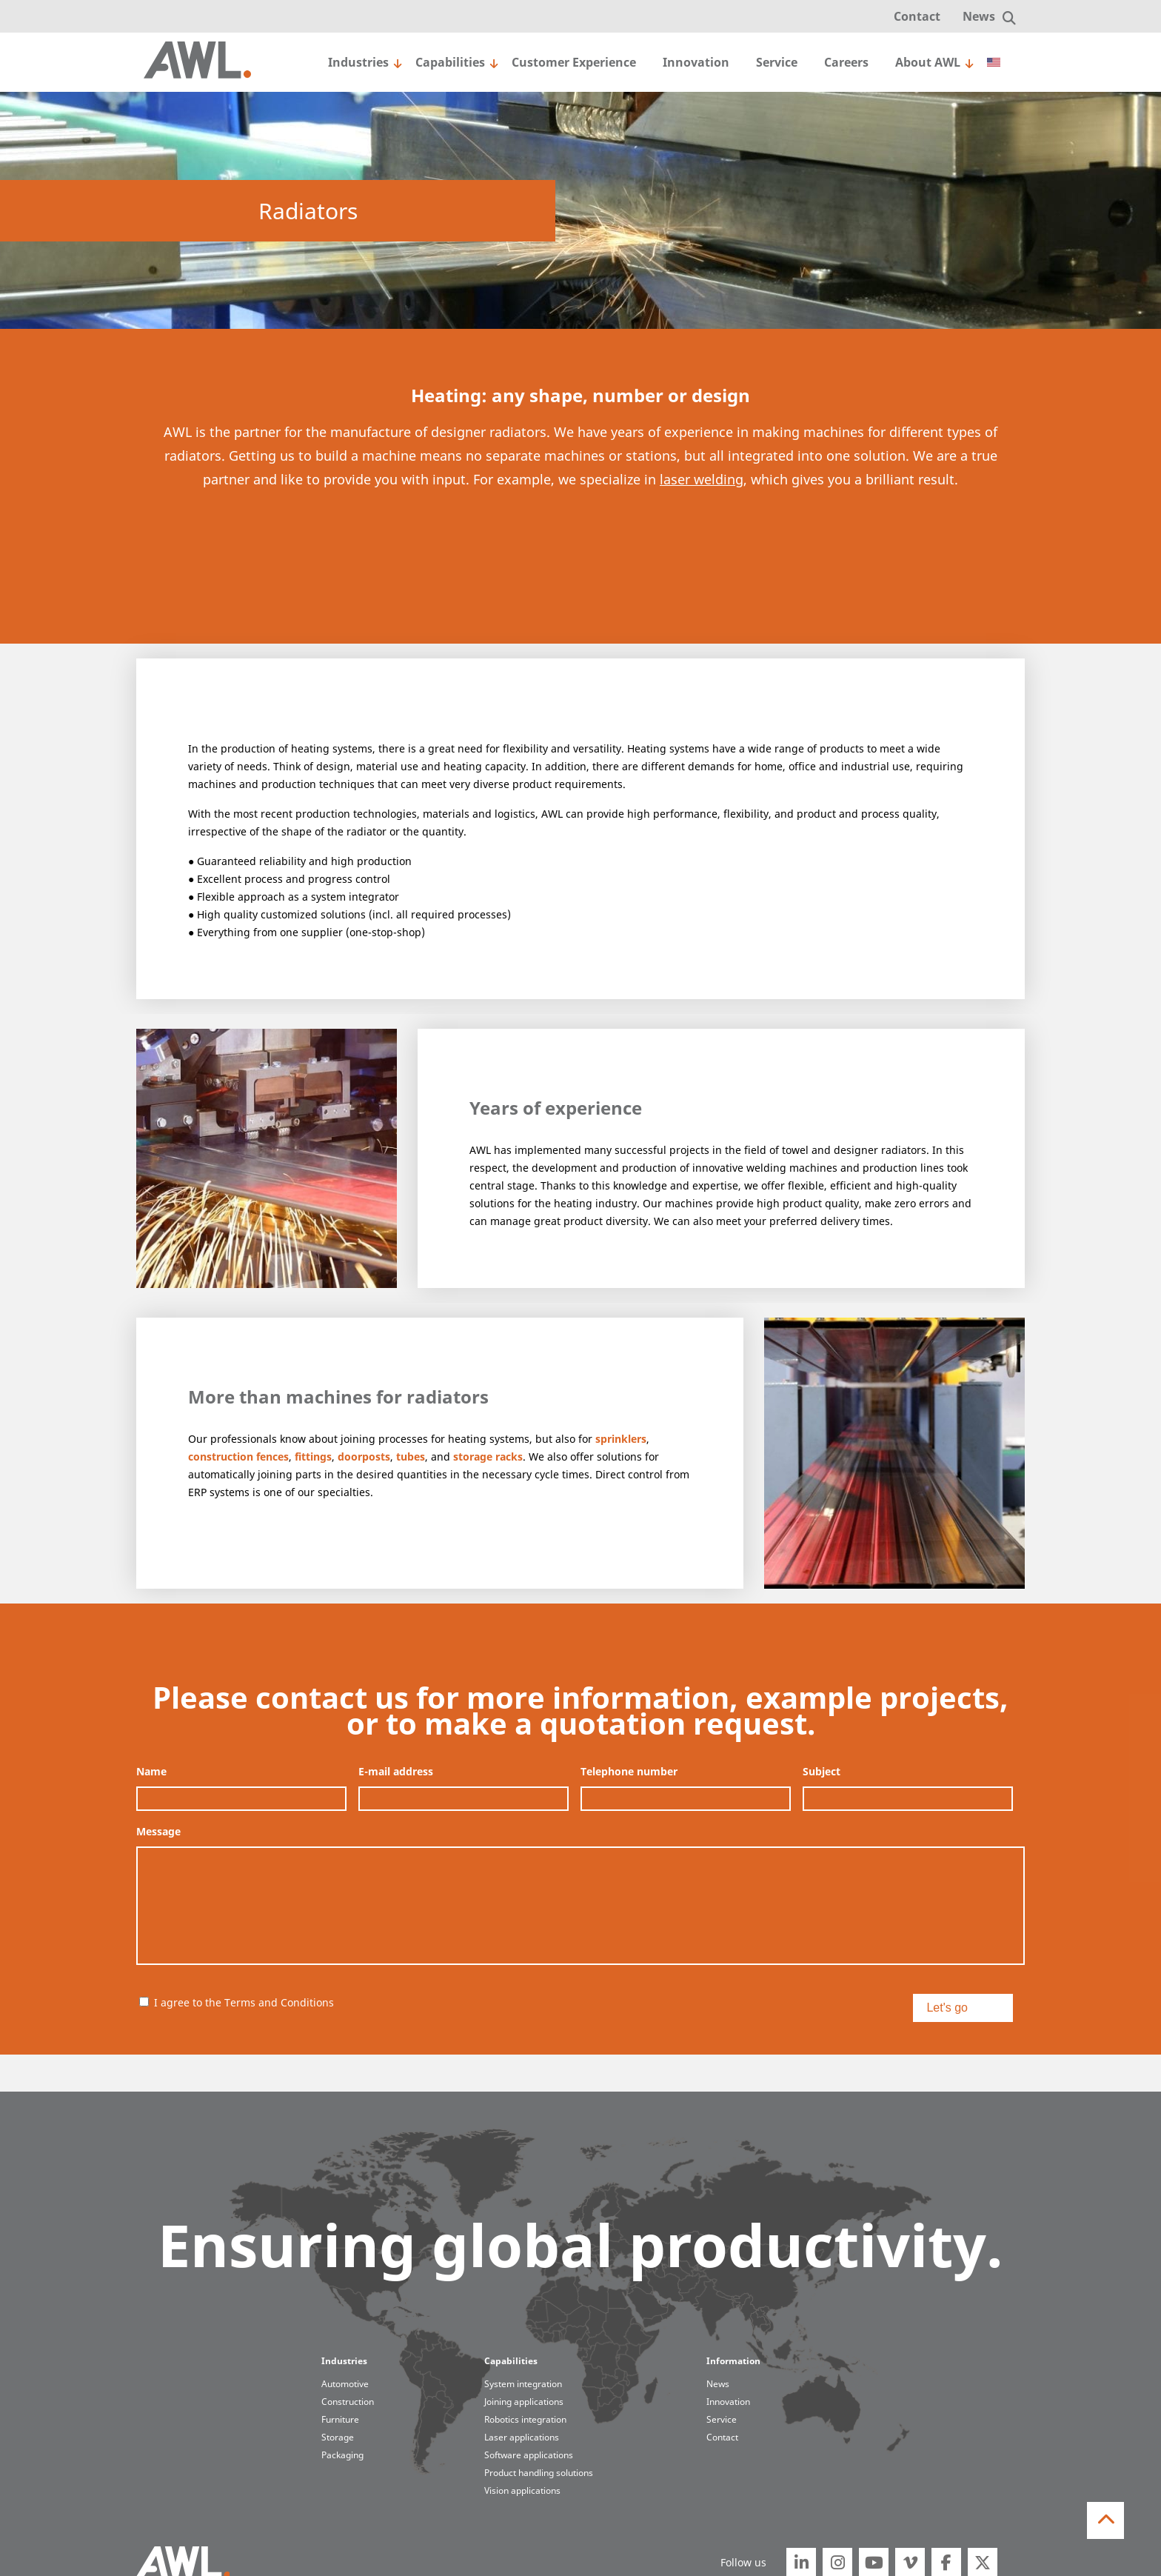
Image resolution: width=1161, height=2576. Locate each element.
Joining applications (523, 2401)
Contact (917, 16)
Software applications (528, 2455)
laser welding (701, 479)
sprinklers (620, 1439)
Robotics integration (525, 2419)
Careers (846, 62)
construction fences (238, 1456)
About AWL (927, 62)
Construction (347, 2401)
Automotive (345, 2384)
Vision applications (522, 2490)
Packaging (342, 2455)
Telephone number (628, 1771)
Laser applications (521, 2437)
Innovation (696, 62)
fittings (313, 1456)
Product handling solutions (538, 2472)
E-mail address (395, 1771)
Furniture (340, 2419)
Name (151, 1771)
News (979, 16)
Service (776, 62)
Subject (821, 1771)
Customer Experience (574, 62)
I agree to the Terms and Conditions (244, 2002)
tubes (410, 1456)
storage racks (488, 1456)
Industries (358, 62)
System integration (523, 2384)
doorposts (364, 1456)
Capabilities (450, 62)
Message (158, 1831)
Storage (337, 2437)
